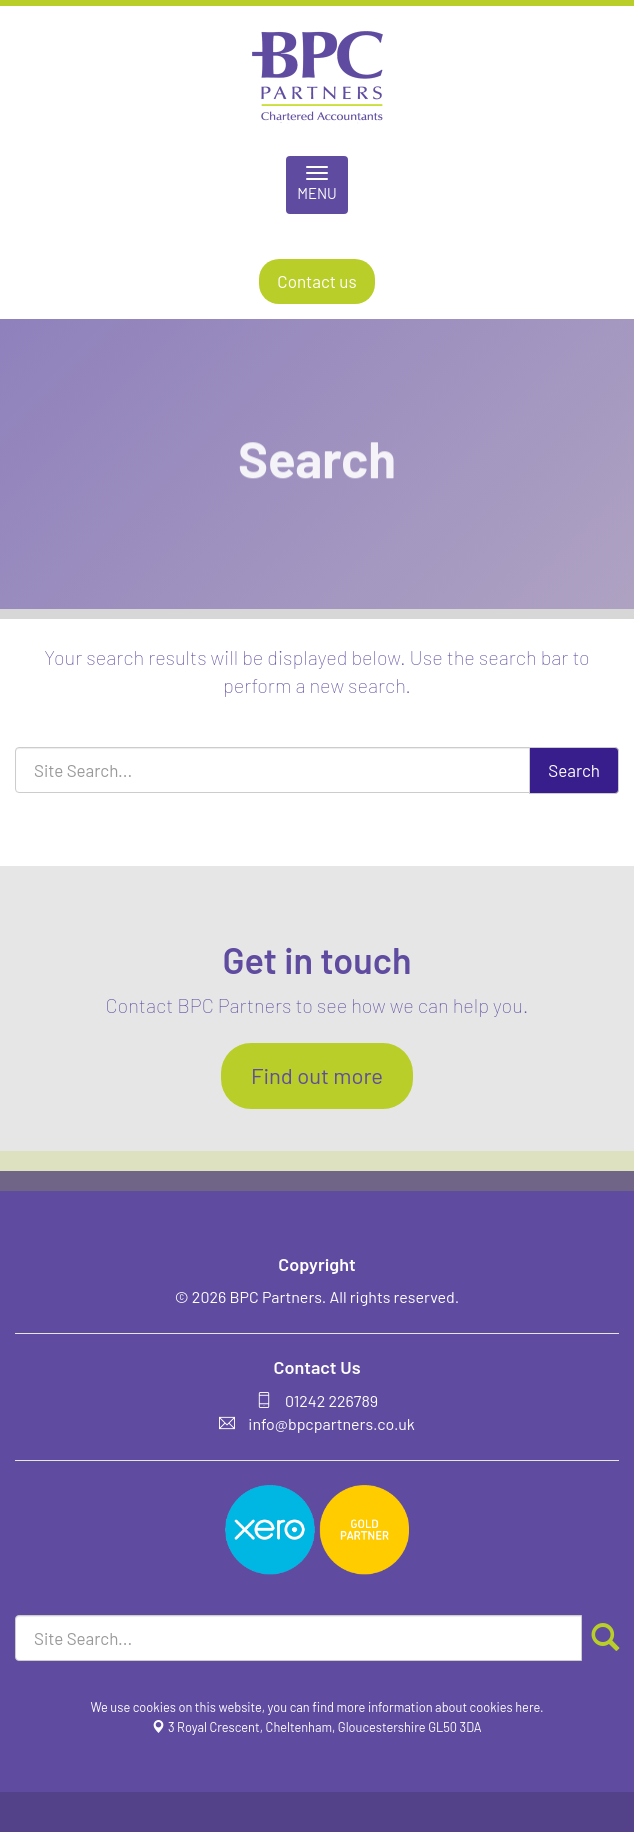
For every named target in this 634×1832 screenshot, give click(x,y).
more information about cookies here (439, 1707)
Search (574, 770)
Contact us (316, 281)
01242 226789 (331, 1400)
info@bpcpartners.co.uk (331, 1423)
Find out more (317, 1075)
